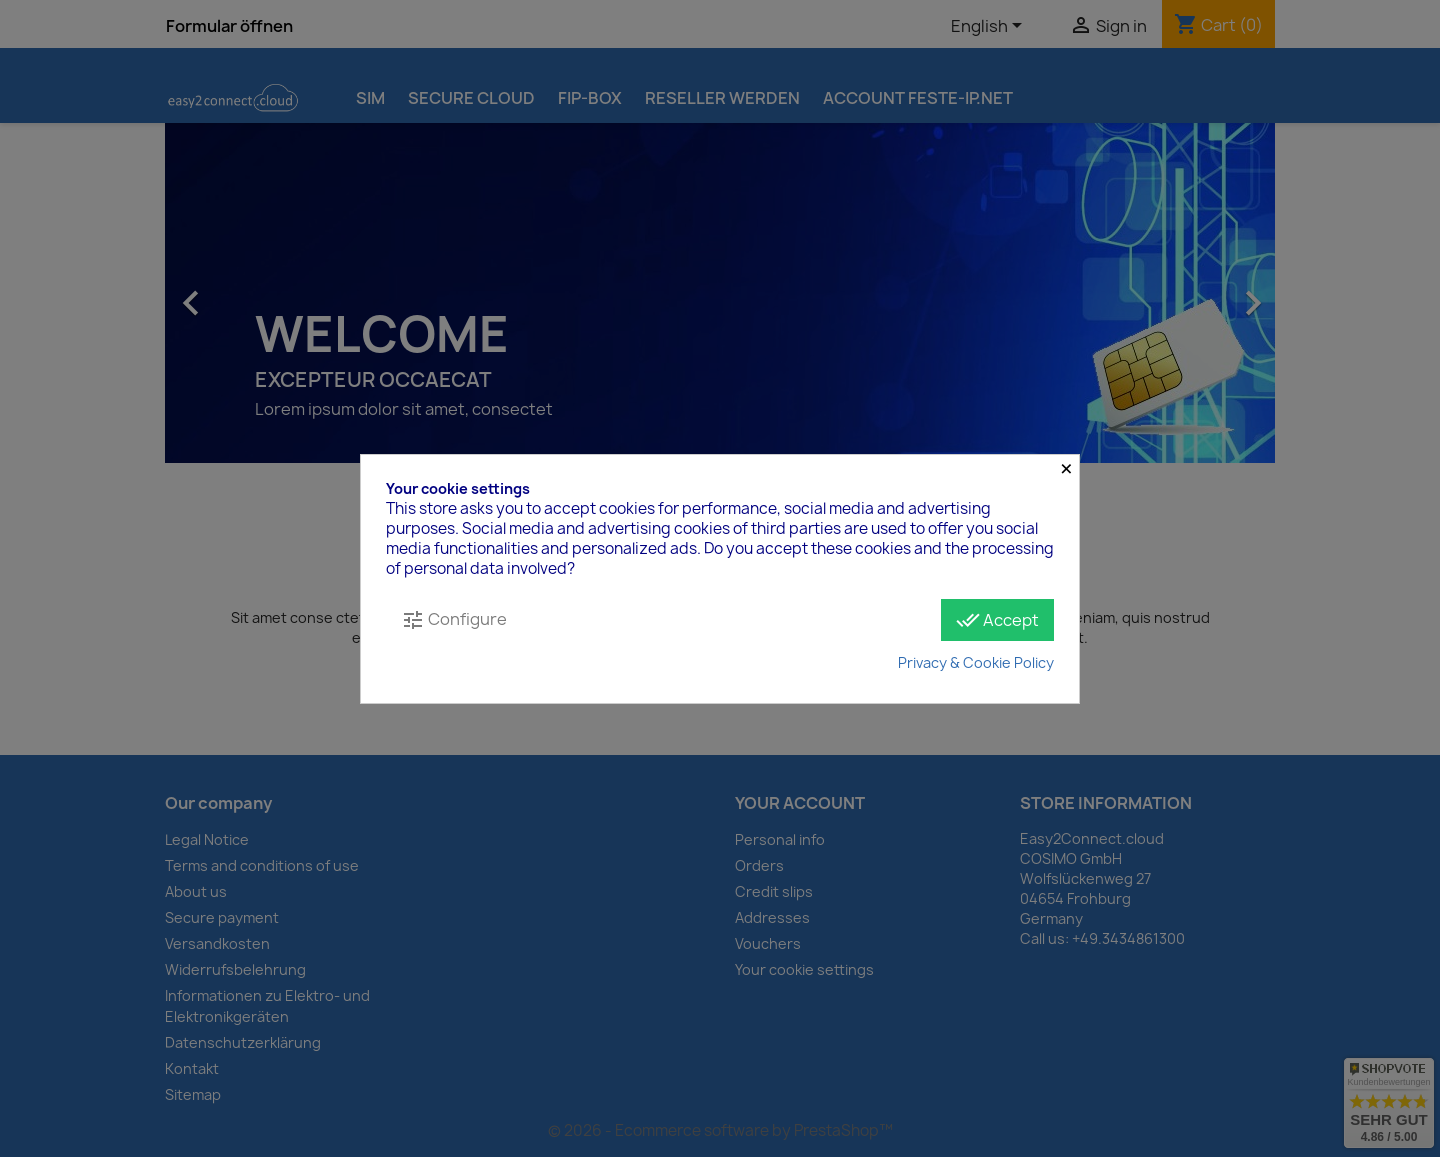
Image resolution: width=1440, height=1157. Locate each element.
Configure (454, 619)
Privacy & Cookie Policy (976, 662)
